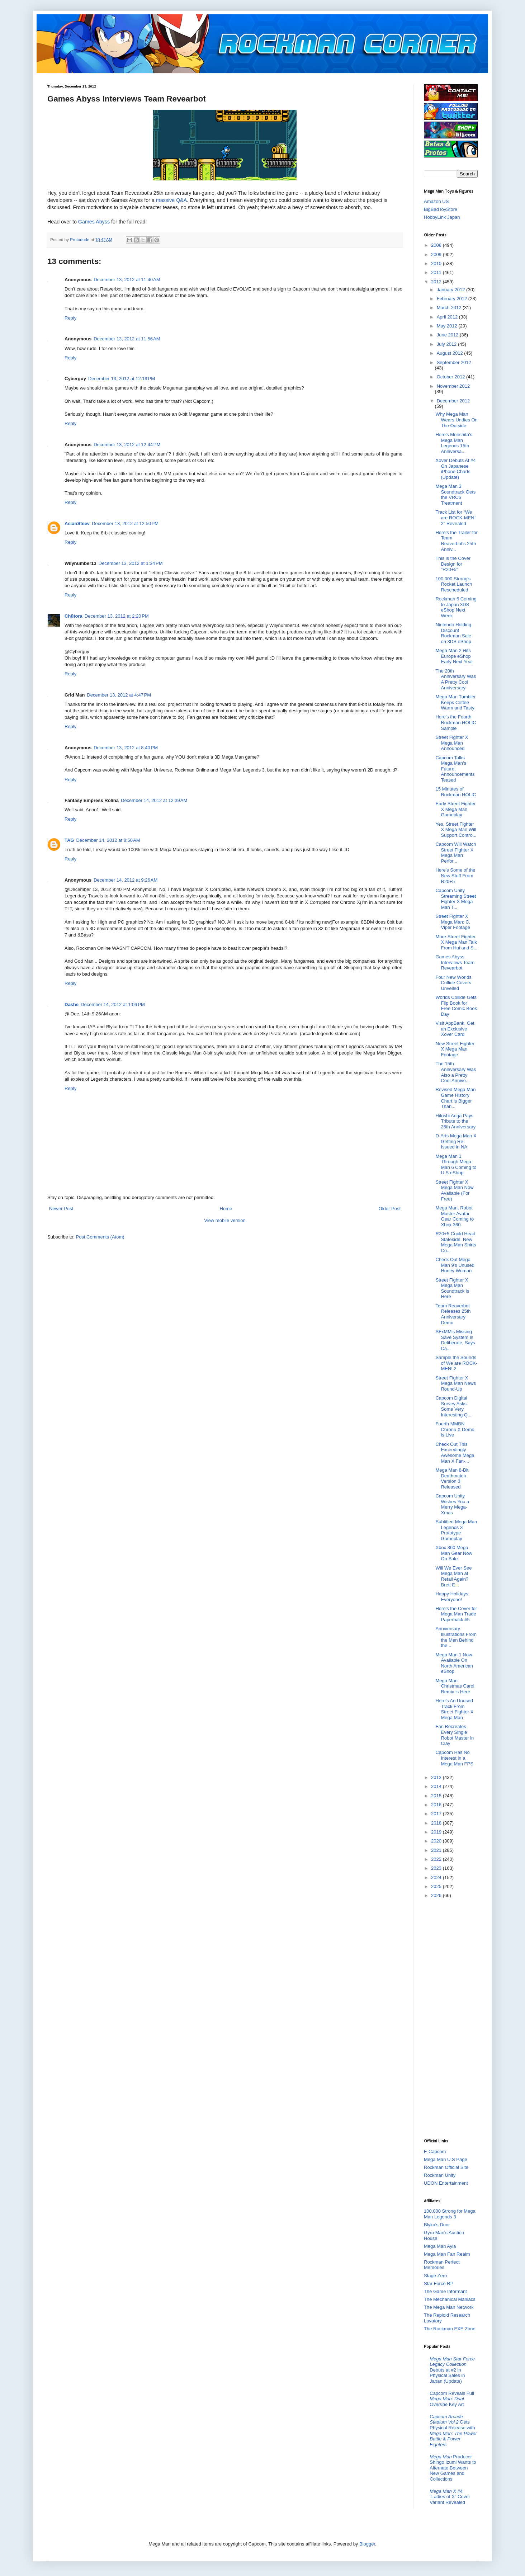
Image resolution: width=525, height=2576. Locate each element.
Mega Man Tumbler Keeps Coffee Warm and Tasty (455, 702)
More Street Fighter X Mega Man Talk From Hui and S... (456, 942)
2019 (437, 1832)
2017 (437, 1813)
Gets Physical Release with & (453, 2430)
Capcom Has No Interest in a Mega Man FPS (454, 1758)
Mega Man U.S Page (445, 2159)
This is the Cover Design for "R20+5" (452, 564)
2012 (437, 281)
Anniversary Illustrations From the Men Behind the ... (456, 1637)
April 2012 (448, 317)
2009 (437, 254)
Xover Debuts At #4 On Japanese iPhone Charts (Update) (455, 469)
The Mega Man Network (449, 2307)
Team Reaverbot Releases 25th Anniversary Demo (452, 1314)
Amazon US (436, 201)
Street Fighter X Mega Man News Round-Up (455, 1383)
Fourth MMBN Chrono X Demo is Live (454, 1429)
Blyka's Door (437, 2224)
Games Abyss (94, 222)
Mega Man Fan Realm (447, 2254)
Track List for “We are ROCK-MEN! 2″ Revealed (455, 517)
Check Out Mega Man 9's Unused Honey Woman (454, 1265)
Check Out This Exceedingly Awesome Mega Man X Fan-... (454, 1453)
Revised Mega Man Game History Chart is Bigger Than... (455, 1098)
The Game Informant (445, 2291)
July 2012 (447, 344)
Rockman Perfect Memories (442, 2264)
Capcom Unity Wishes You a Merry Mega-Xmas (452, 1504)
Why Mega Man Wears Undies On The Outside (456, 419)
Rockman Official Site (446, 2167)
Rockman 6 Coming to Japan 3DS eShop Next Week (455, 607)
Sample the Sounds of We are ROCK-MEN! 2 (456, 1363)
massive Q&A (171, 200)
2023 (437, 1868)
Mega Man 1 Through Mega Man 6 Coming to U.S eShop (455, 1164)
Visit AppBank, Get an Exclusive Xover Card (454, 1028)
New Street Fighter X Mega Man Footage (454, 1049)
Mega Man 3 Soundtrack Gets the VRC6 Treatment (455, 494)
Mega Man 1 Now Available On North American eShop (454, 1663)
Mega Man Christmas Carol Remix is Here (454, 1686)
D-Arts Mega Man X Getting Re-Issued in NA (455, 1141)
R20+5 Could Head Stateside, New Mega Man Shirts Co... (455, 1242)
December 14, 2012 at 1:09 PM (113, 1004)
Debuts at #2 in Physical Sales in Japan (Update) (452, 2370)
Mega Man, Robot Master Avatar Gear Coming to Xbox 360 (454, 1216)
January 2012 (451, 289)
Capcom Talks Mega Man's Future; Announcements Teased (454, 769)
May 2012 (448, 326)
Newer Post (61, 1208)
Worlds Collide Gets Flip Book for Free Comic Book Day (456, 1006)
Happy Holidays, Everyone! (452, 1596)
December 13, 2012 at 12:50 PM (125, 523)
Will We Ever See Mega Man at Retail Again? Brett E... (453, 1576)
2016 (437, 1804)
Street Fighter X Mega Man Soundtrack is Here (452, 1288)
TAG (69, 840)
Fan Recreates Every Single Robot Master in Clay (454, 1735)
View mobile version (224, 1220)
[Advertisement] (452, 2018)
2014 (437, 1786)
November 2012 (453, 386)
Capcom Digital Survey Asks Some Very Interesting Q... (453, 1406)
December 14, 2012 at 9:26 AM (125, 880)
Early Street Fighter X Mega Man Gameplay (455, 809)
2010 (437, 263)
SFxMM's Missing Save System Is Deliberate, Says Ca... (455, 1340)
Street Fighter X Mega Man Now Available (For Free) (454, 1190)
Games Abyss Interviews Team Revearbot (454, 962)
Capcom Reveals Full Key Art (452, 2399)
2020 (437, 1841)
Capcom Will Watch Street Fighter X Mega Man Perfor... (455, 852)
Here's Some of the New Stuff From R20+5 (455, 875)
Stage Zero (435, 2275)
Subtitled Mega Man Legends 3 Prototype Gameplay (456, 1530)
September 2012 (454, 362)
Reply (70, 318)
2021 (437, 1850)
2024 (437, 1877)
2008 (437, 245)
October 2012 (451, 376)
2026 (437, 1895)
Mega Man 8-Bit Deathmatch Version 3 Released (451, 1478)
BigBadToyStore (440, 209)
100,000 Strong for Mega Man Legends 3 (450, 2213)
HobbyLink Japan (442, 217)
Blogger (367, 2544)
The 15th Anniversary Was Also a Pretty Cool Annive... (455, 1072)
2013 (437, 1777)
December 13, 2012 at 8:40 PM (126, 747)
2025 (437, 1886)
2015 (437, 1795)
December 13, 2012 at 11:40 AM (127, 279)
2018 (437, 1823)
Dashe (72, 1004)
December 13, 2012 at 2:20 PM (117, 616)
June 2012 (448, 335)
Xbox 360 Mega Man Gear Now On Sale (453, 1553)
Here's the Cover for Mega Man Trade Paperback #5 (456, 1614)
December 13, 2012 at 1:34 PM (131, 563)
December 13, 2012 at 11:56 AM (127, 338)
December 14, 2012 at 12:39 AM (154, 800)
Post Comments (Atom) (100, 1237)
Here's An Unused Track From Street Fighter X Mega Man (454, 1709)
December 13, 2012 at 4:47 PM (119, 695)
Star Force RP (438, 2283)
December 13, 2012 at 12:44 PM (127, 444)
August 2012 (450, 353)
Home (226, 1208)
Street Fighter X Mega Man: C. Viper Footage (452, 922)
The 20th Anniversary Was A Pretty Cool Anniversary (455, 679)
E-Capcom (435, 2151)
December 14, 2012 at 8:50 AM (108, 840)
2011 (437, 272)
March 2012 (450, 307)
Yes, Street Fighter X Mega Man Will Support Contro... (455, 829)
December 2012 (453, 401)
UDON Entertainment (446, 2183)
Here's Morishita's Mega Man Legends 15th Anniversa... (453, 443)
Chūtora (73, 616)
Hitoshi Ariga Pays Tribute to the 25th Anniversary (455, 1121)
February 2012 (452, 298)
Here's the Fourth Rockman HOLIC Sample (455, 722)
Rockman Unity (439, 2175)
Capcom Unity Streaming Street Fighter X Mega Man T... (455, 899)
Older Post (390, 1208)
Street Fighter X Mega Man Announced (451, 743)
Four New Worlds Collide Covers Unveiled (453, 983)
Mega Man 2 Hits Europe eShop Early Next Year (454, 656)
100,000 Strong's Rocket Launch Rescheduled (453, 584)
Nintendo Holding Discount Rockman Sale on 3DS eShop (453, 633)
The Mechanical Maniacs (450, 2299)
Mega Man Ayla (440, 2246)
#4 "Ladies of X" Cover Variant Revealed (450, 2496)
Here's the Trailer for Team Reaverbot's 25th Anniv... (456, 541)
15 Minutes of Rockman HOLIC (455, 791)
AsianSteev (77, 523)
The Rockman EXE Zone (450, 2328)
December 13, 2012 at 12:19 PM (121, 378)
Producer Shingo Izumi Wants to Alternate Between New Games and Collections (453, 2468)
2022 (437, 1859)
